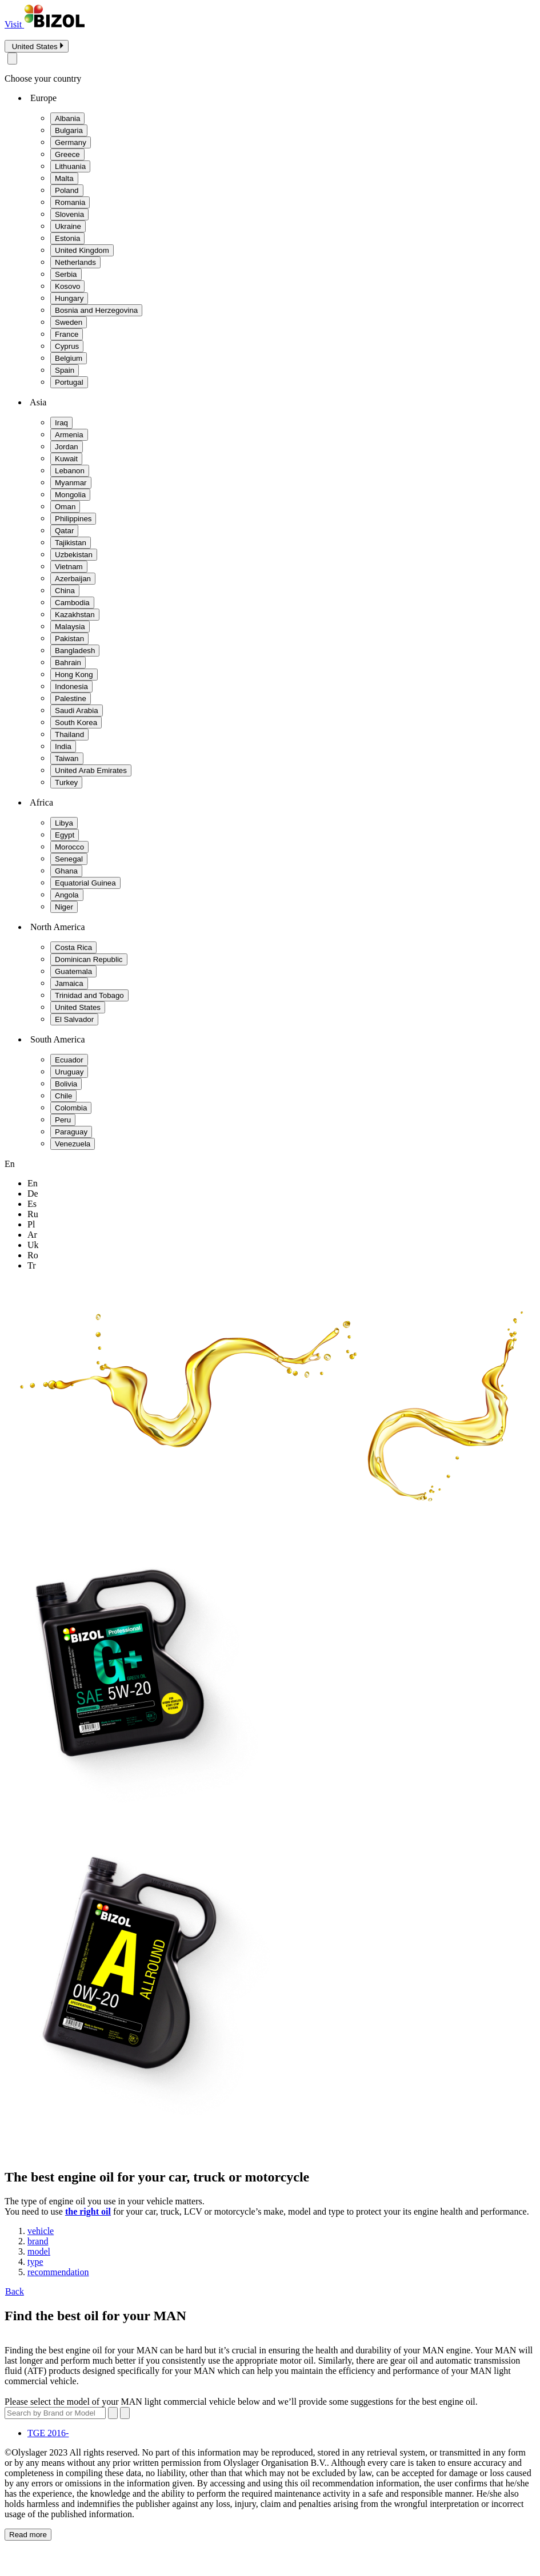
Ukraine (68, 226)
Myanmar (71, 482)
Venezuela (72, 1144)
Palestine (70, 698)
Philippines (73, 518)
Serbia (66, 274)
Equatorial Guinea (85, 883)
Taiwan (67, 758)
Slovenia (69, 214)
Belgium (68, 358)
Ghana (66, 871)
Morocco (69, 847)
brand (37, 2241)
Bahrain (68, 662)
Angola (67, 895)
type (35, 2262)
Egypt (64, 835)
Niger (64, 907)
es (32, 1204)
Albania (67, 118)
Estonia (67, 238)
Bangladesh (75, 650)
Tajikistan (70, 542)
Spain (64, 370)
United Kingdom (82, 250)
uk (33, 1245)
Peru (63, 1120)
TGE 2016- (48, 2433)
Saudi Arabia (76, 710)
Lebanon (70, 470)
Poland (67, 190)
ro (32, 1255)
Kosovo (67, 286)
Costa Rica (73, 947)
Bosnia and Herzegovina (96, 310)
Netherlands (75, 262)
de (32, 1193)
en (32, 1183)
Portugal (69, 382)
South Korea (76, 722)
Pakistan (69, 638)
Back (14, 2291)
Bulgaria (69, 130)
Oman (65, 506)
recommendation (58, 2272)
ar (32, 1234)
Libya (64, 823)
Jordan (66, 446)
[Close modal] (12, 59)
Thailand (69, 734)
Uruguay (69, 1072)
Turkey (66, 782)
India (63, 746)
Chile (63, 1096)
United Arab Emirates (91, 770)
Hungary (69, 298)
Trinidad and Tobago (89, 995)
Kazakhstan (75, 614)
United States (78, 1007)
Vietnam (69, 566)
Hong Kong (74, 674)
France (66, 334)
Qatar (64, 530)
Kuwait (66, 458)
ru (32, 1214)
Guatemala (73, 971)
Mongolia (70, 494)
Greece (67, 154)
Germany (70, 142)
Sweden (68, 322)
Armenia (69, 434)
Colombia (71, 1108)
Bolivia (66, 1084)
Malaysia (70, 626)
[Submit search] (125, 2413)
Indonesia (71, 686)
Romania (70, 202)
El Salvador (74, 1019)
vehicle (40, 2231)
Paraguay (71, 1132)
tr (31, 1265)
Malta (64, 178)
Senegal (69, 859)
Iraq (61, 422)
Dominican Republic (89, 959)
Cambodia (72, 602)
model (38, 2251)
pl (31, 1224)
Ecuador (69, 1060)
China (65, 590)
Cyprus (67, 346)
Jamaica (69, 983)
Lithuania (70, 166)
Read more (28, 2534)
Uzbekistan (74, 554)
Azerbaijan (73, 578)
